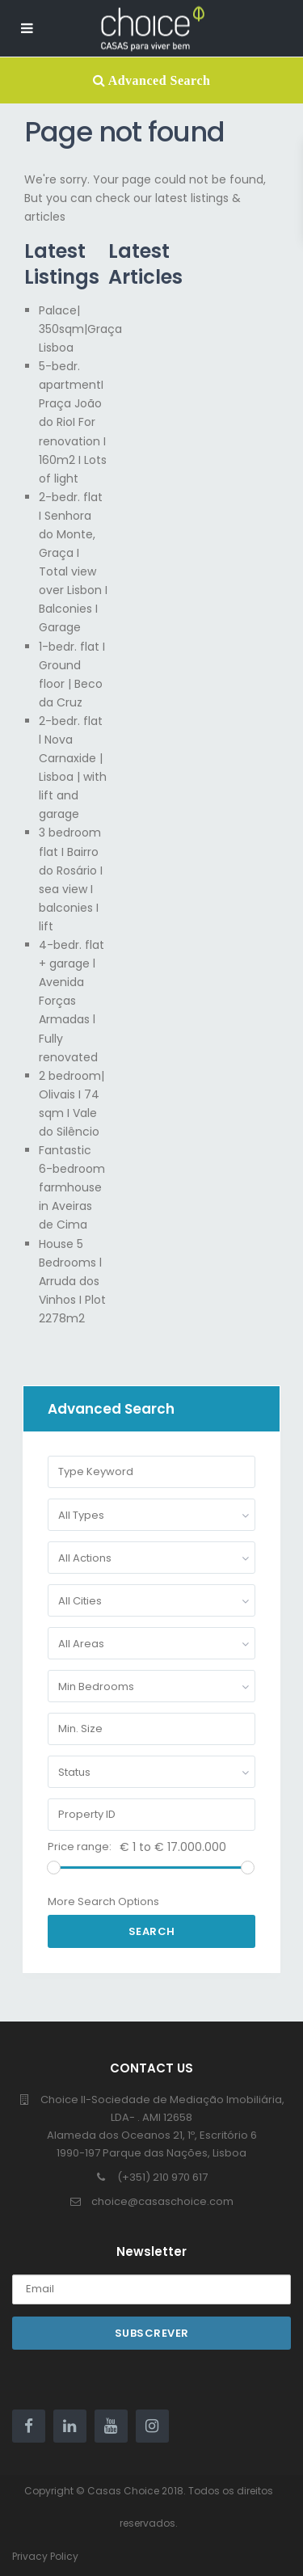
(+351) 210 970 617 (162, 2177)
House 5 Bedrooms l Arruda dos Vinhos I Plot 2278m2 (72, 1281)
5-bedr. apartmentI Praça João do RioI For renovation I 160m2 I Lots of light (73, 422)
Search (151, 1931)
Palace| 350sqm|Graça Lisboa (80, 329)
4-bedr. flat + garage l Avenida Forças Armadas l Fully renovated (71, 1001)
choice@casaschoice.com (162, 2201)
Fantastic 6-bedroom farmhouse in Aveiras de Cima (72, 1187)
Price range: (80, 1846)
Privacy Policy (45, 2556)
